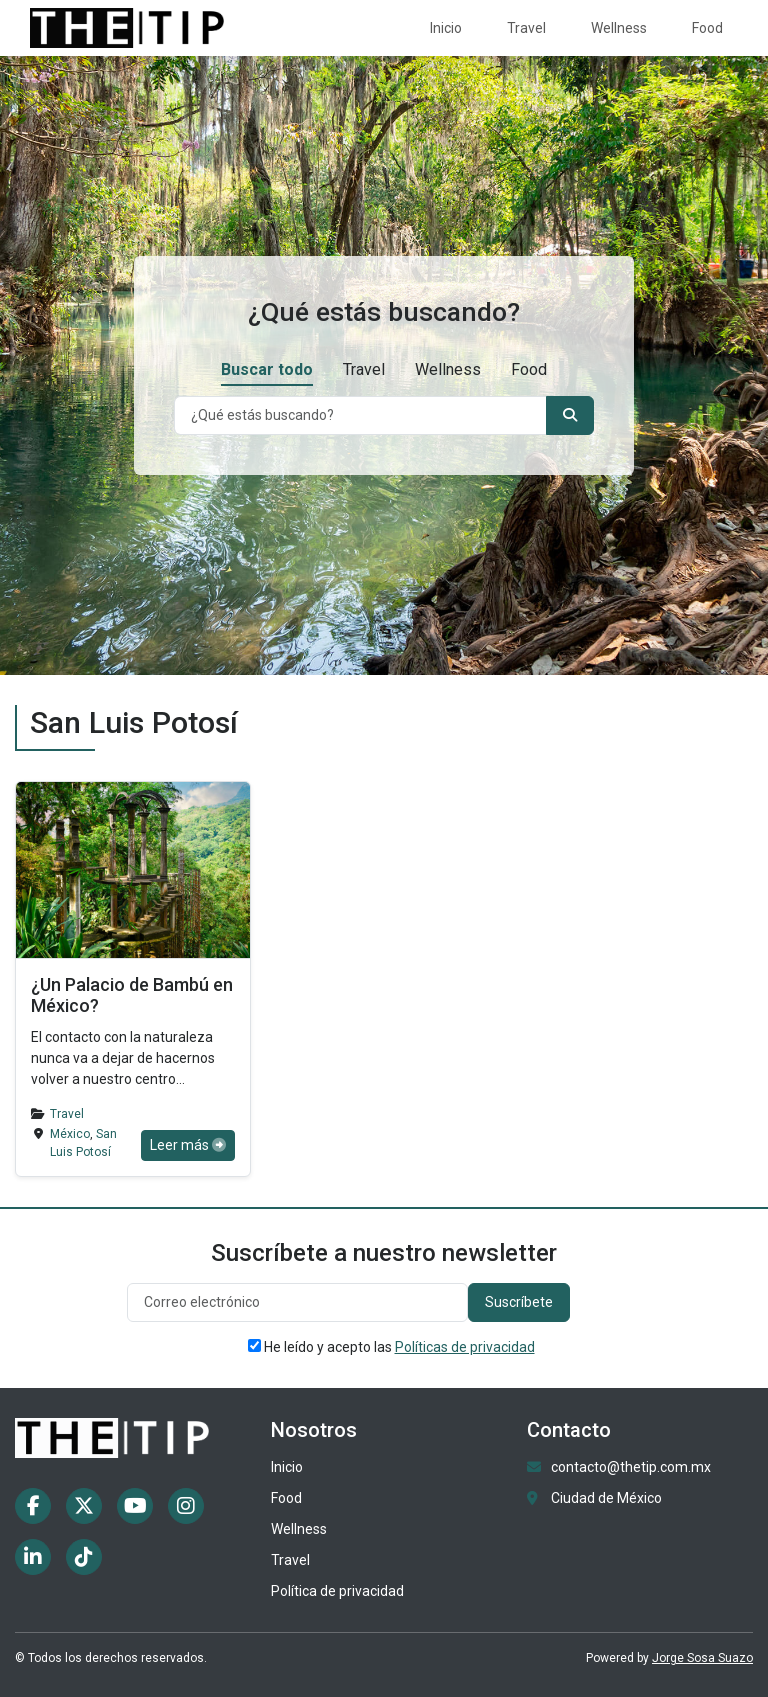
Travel (526, 28)
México (70, 1134)
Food (707, 28)
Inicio (446, 28)
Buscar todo (267, 369)
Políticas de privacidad (465, 1347)
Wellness (619, 28)
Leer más (188, 1145)
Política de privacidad (337, 1591)
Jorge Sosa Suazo (702, 1658)
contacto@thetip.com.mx (631, 1467)
